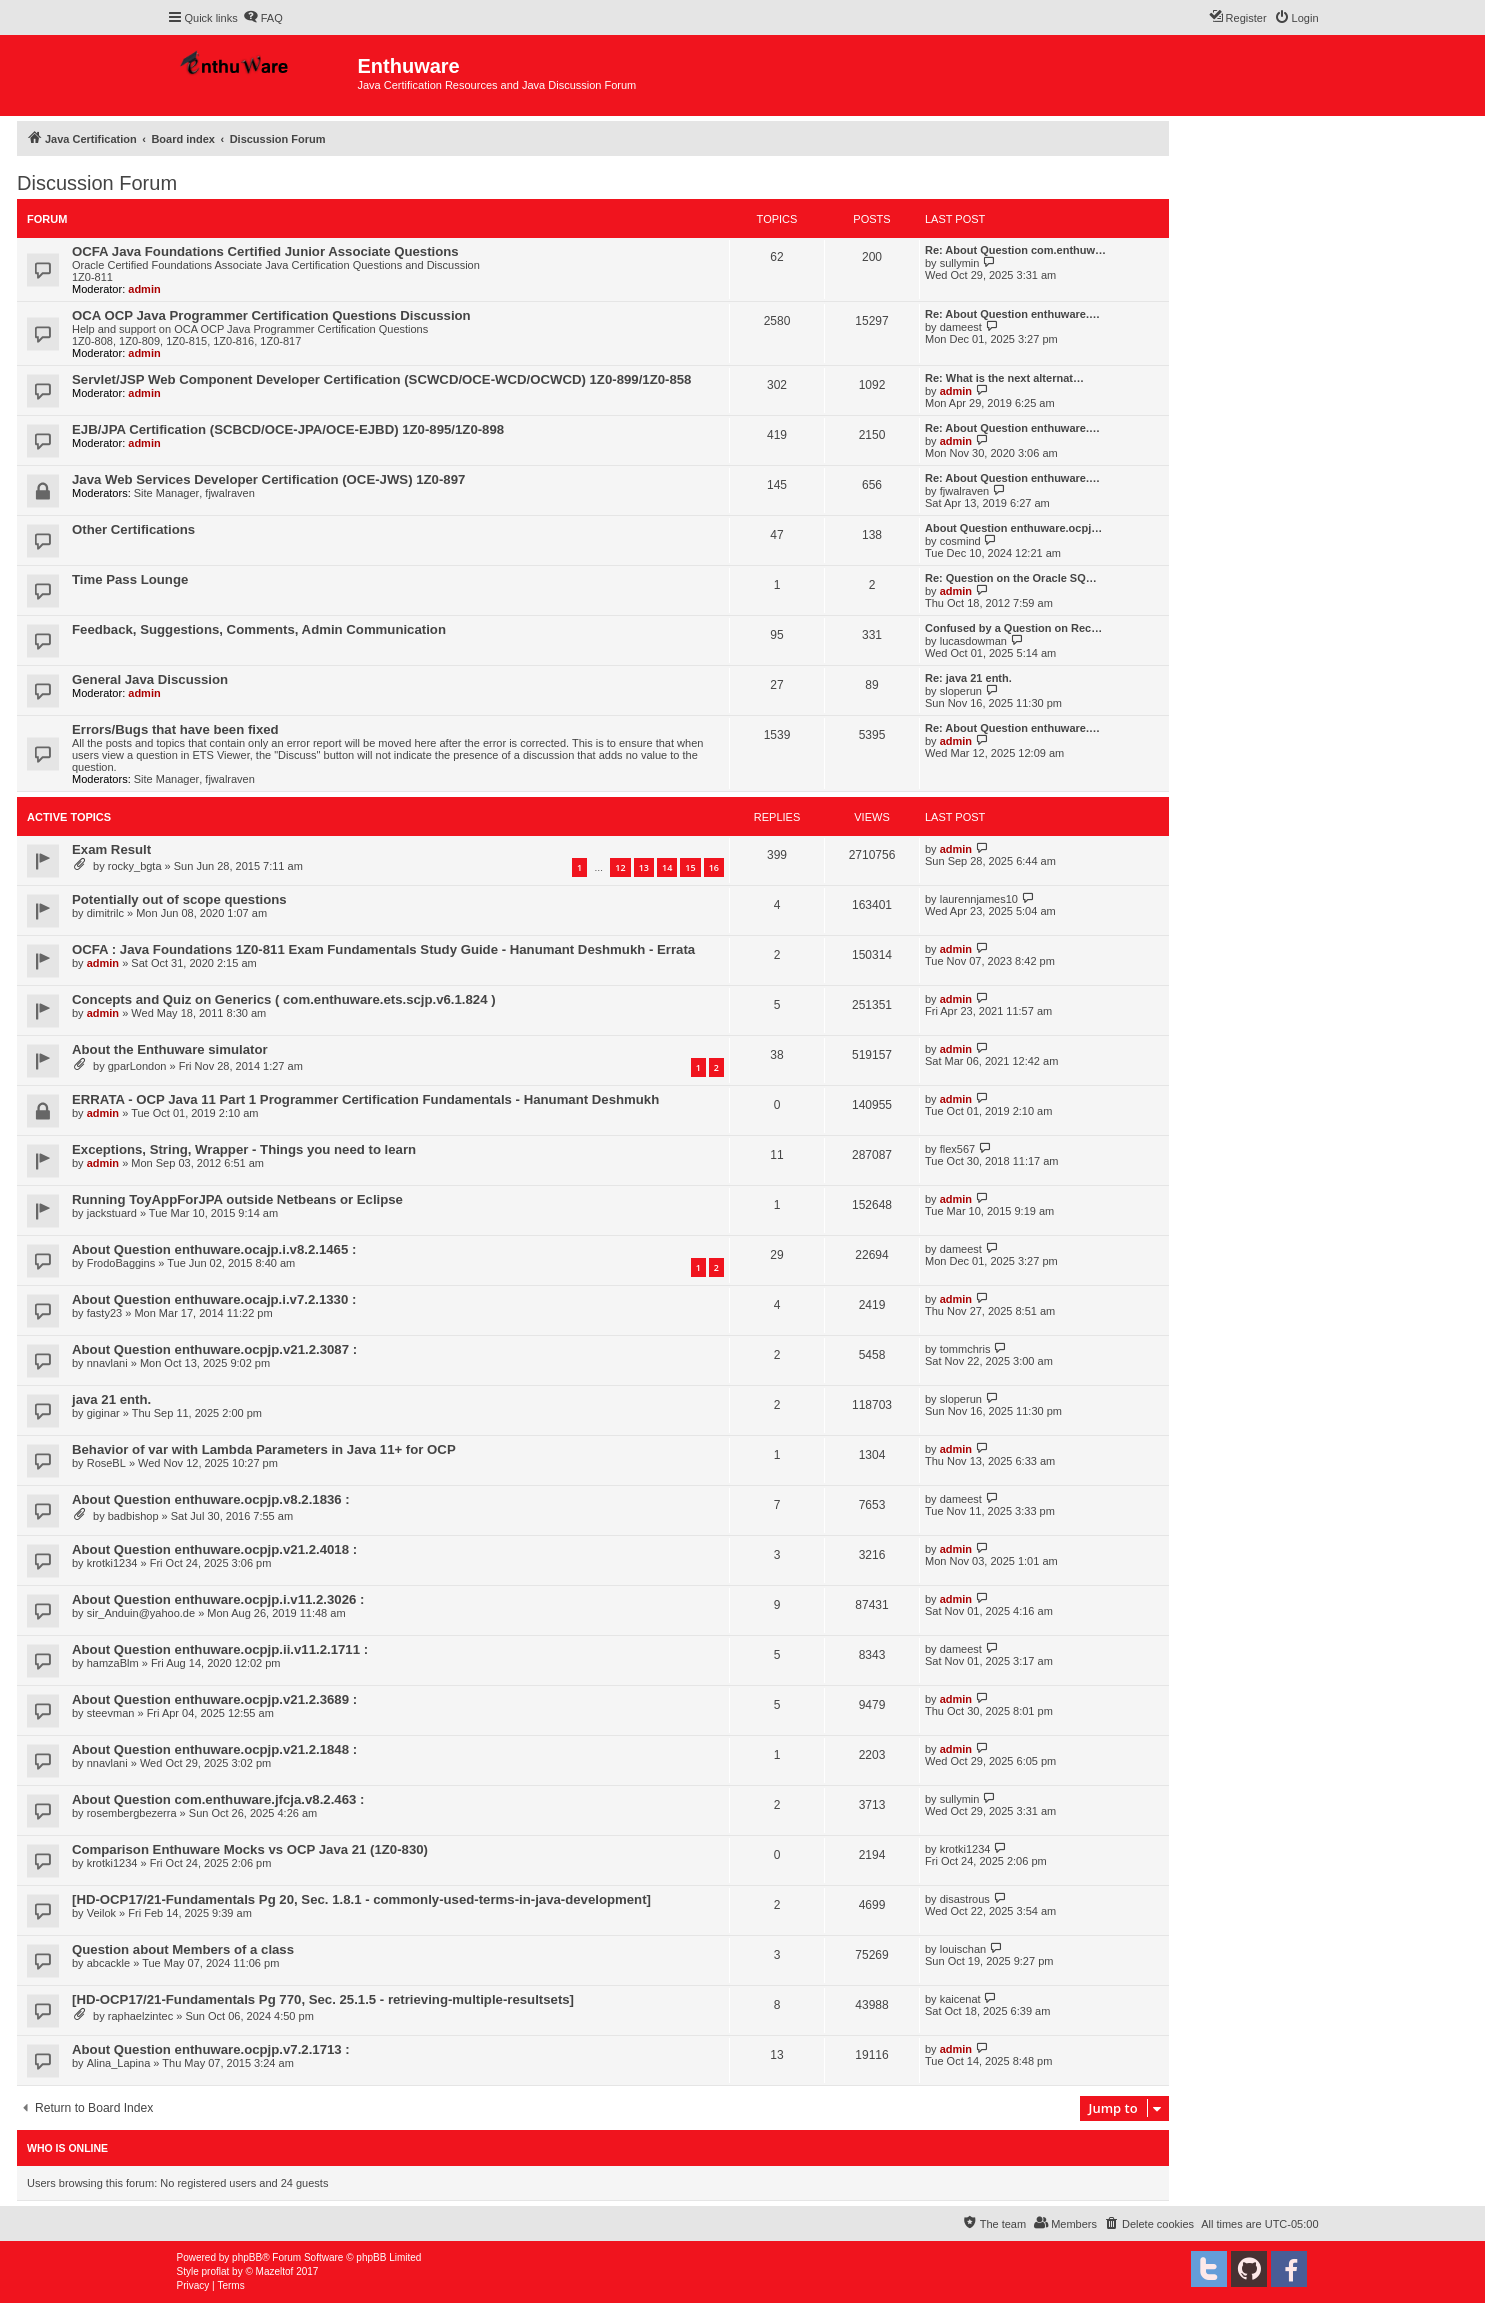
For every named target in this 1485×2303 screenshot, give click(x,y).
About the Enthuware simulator (170, 1049)
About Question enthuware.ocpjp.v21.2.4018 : (214, 1549)
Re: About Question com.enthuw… (1015, 250)
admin (144, 289)
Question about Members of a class (183, 1949)
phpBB (247, 2257)
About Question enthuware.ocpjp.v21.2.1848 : (214, 1749)
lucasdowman (973, 641)
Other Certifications (133, 529)
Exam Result (111, 849)
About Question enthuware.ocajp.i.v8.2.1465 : (214, 1249)
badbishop (133, 1516)
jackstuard (112, 1213)
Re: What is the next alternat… (1004, 378)
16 (714, 867)
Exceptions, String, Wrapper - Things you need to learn (244, 1149)
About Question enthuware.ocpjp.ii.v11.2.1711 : (220, 1649)
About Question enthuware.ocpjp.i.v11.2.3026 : (218, 1599)
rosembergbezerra (132, 1813)
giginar (103, 1413)
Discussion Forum (97, 183)
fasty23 (104, 1313)
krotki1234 (112, 1563)
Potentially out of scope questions (179, 899)
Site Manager (166, 493)
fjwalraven (230, 493)
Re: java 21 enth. (968, 678)
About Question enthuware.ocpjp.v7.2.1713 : (211, 2049)
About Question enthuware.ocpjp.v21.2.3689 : (214, 1699)
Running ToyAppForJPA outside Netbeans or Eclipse (237, 1199)
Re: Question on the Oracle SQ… (1011, 578)
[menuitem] (263, 18)
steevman (111, 1713)
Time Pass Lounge (130, 579)
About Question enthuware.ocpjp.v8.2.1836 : (211, 1499)
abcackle (108, 1963)
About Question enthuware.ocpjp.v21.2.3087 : (214, 1349)
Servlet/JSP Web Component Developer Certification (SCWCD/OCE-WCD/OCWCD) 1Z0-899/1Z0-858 (381, 379)
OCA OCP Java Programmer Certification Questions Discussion (271, 315)
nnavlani (107, 1363)
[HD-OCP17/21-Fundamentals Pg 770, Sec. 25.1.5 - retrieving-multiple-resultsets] (323, 1999)
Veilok (101, 1913)
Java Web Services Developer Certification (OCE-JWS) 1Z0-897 (268, 479)
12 (620, 867)
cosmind (960, 541)
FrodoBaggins (121, 1263)
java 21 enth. (111, 1399)
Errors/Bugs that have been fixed (175, 729)
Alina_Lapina (119, 2063)
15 (690, 867)
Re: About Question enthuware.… (1012, 314)
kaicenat (960, 1999)
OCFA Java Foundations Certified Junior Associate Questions (265, 251)
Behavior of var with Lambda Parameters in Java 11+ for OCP (264, 1449)
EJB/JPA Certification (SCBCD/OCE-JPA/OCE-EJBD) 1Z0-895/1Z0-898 (288, 429)
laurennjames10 (979, 899)
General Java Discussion (150, 679)
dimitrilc (105, 913)
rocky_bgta (135, 866)
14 (667, 867)
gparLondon (137, 1066)
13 (644, 867)
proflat (216, 2271)
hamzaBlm (113, 1663)
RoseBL (106, 1463)
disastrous (965, 1899)
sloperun (961, 691)
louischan (963, 1949)
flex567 (957, 1149)
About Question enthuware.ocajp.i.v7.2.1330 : (214, 1299)
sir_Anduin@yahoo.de (141, 1613)
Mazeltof (275, 2271)
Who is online (67, 2148)
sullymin (960, 263)
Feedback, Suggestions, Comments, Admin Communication (259, 629)
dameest (961, 327)
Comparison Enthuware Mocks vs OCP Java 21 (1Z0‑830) (250, 1849)
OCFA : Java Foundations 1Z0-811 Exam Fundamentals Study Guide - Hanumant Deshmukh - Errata (383, 949)
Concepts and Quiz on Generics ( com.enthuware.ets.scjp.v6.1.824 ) (284, 999)
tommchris (965, 1349)
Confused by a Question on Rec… (1013, 628)
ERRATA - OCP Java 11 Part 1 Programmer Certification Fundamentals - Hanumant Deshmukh (365, 1099)
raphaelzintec (140, 2016)
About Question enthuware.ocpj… (1013, 528)
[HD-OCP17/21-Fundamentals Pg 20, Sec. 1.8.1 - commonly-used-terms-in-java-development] (361, 1899)
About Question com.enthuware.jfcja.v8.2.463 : (218, 1799)
